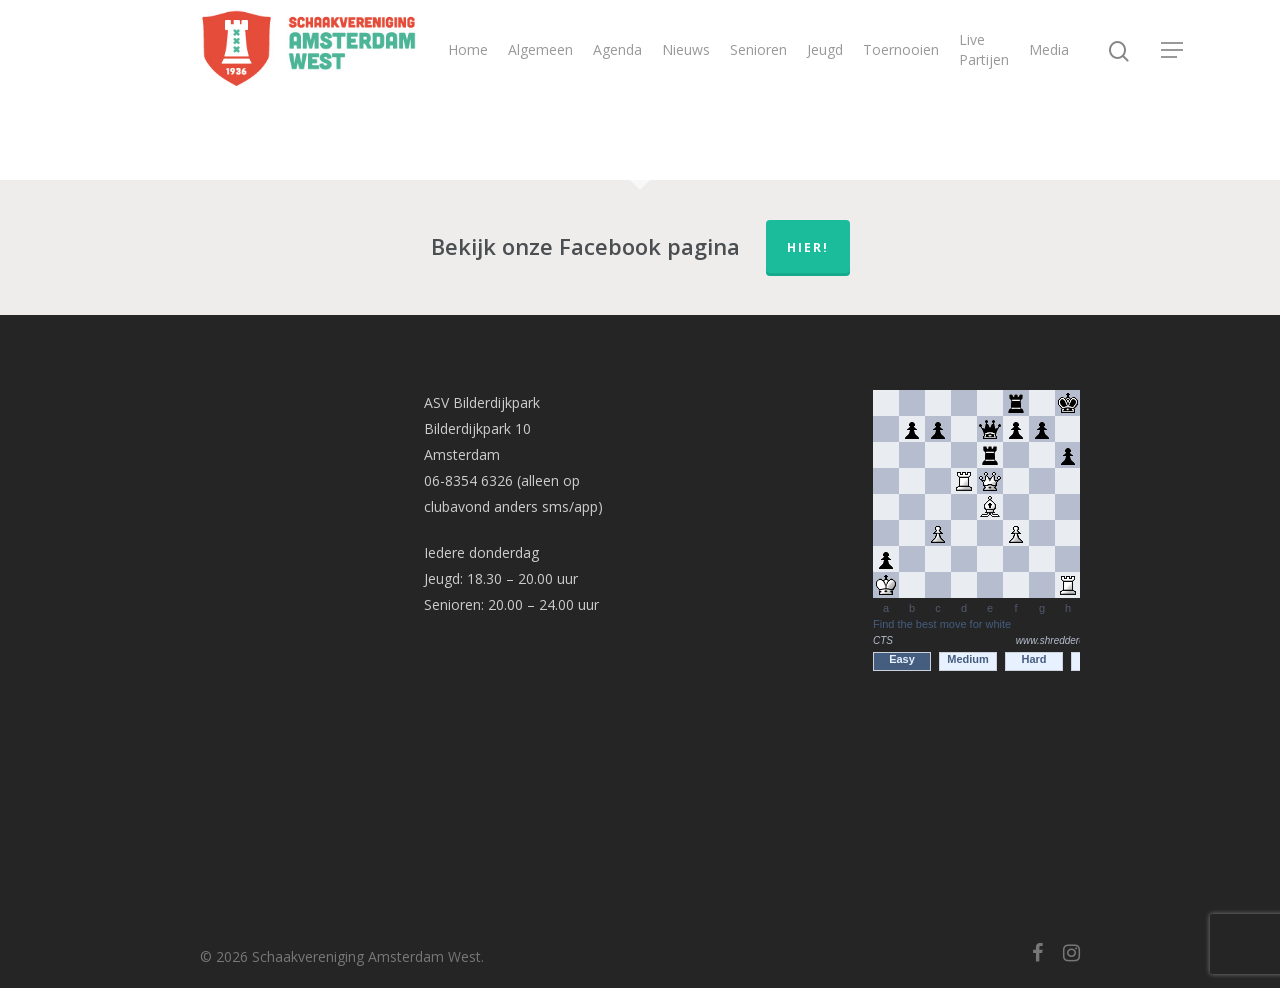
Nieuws (686, 49)
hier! (808, 247)
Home (468, 49)
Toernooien (901, 49)
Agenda (617, 49)
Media (1049, 49)
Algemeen (540, 49)
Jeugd (825, 49)
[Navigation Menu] (1173, 50)
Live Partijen (984, 49)
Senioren (758, 49)
